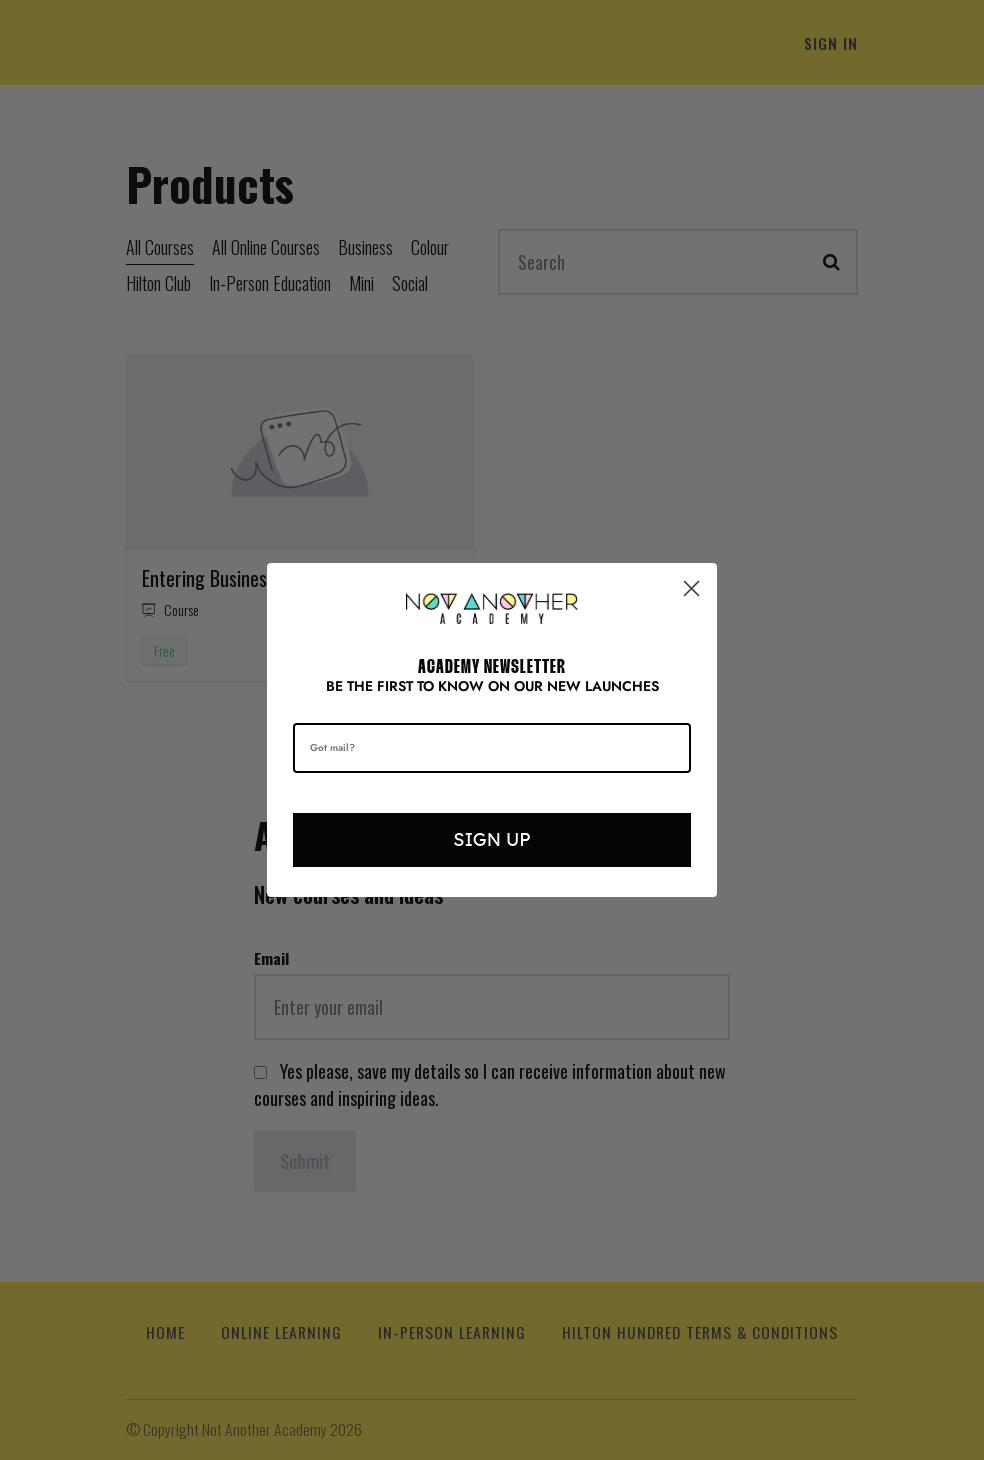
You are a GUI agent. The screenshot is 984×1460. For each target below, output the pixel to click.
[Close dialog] (691, 588)
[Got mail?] (492, 748)
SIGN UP (491, 839)
